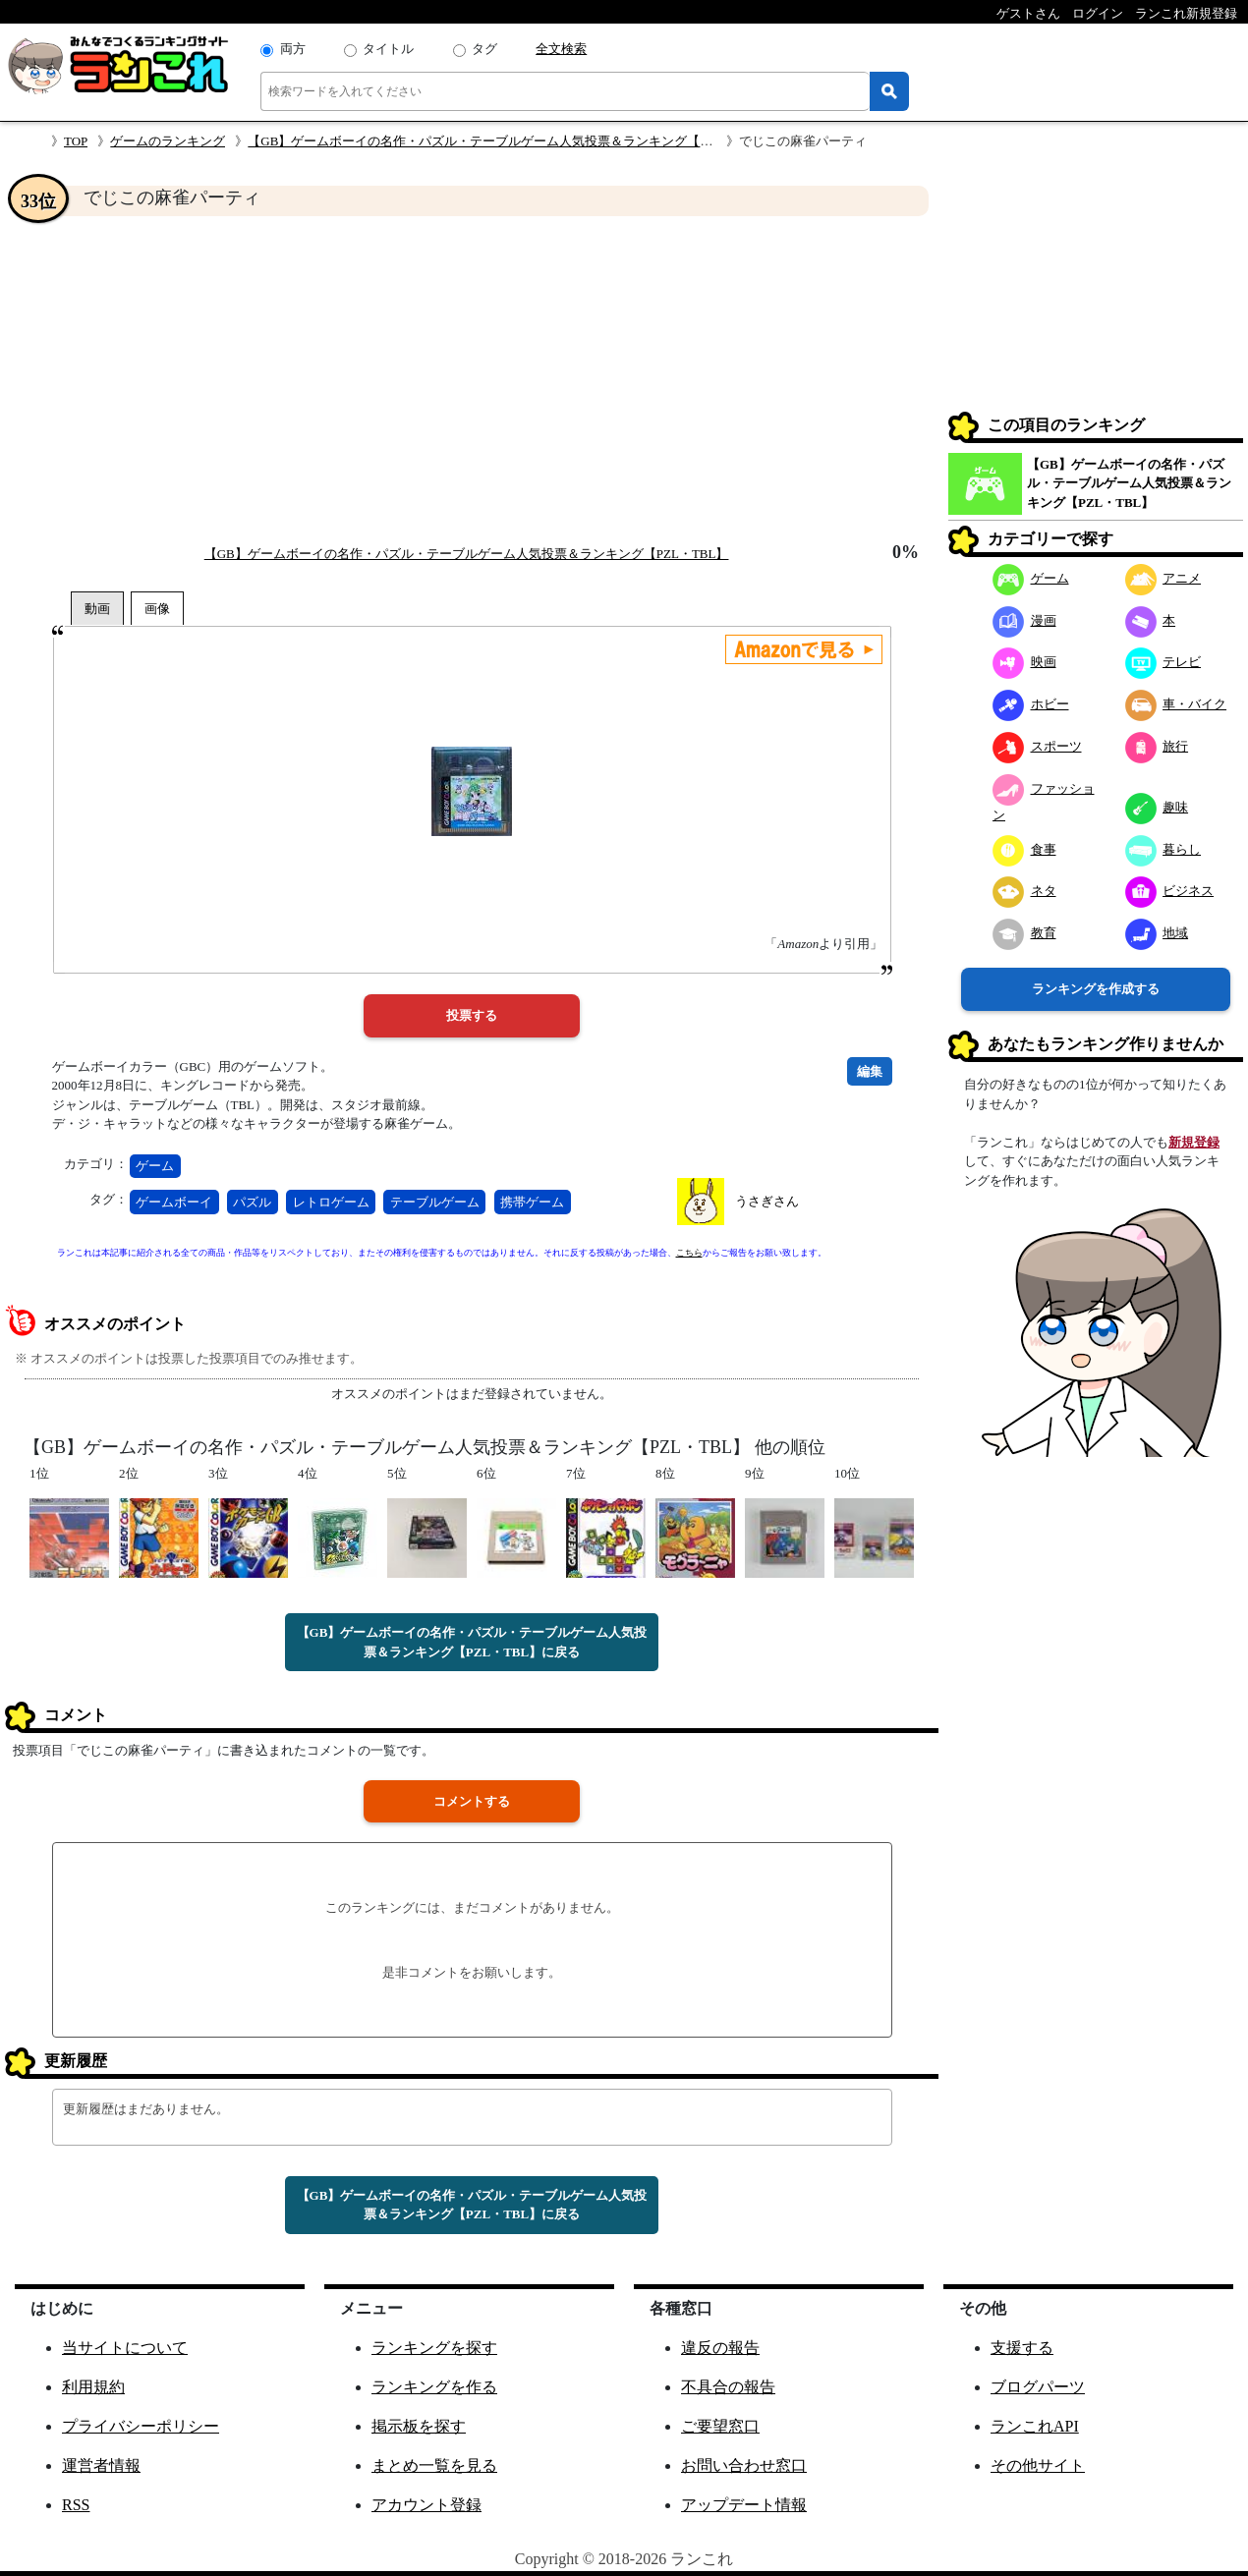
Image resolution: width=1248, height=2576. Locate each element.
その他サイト (1038, 2465)
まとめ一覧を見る (434, 2465)
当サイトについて (125, 2347)
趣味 (1157, 807)
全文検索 (561, 48)
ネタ (1024, 890)
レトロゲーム (331, 1202)
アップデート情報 (744, 2504)
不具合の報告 (728, 2387)
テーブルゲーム (435, 1202)
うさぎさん (767, 1201)
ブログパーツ (1038, 2387)
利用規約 (93, 2387)
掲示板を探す (418, 2426)
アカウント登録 (426, 2504)
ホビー (1031, 704)
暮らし (1163, 849)
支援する (1022, 2347)
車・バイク (1176, 704)
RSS (75, 2504)
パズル (252, 1202)
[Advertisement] (472, 379)
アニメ (1163, 578)
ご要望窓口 (720, 2426)
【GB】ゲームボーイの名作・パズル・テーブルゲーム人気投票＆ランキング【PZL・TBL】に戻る (472, 1642)
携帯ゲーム (532, 1202)
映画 (1024, 661)
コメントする (471, 1801)
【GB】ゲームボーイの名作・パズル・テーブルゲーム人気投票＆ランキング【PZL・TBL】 (510, 141)
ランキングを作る (434, 2387)
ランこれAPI (1035, 2426)
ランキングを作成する (1096, 988)
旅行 (1157, 746)
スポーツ (1037, 746)
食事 (1024, 849)
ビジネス (1170, 890)
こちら (689, 1253)
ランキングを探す (434, 2347)
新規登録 (1194, 1142)
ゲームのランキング (167, 141)
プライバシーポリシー (140, 2426)
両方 (293, 48)
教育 (1024, 932)
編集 (869, 1071)
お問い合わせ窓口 (744, 2465)
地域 (1157, 932)
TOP (75, 141)
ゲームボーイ (174, 1202)
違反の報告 (720, 2347)
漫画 (1024, 620)
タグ (484, 48)
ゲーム (155, 1165)
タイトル (388, 48)
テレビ (1163, 661)
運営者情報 (101, 2465)
